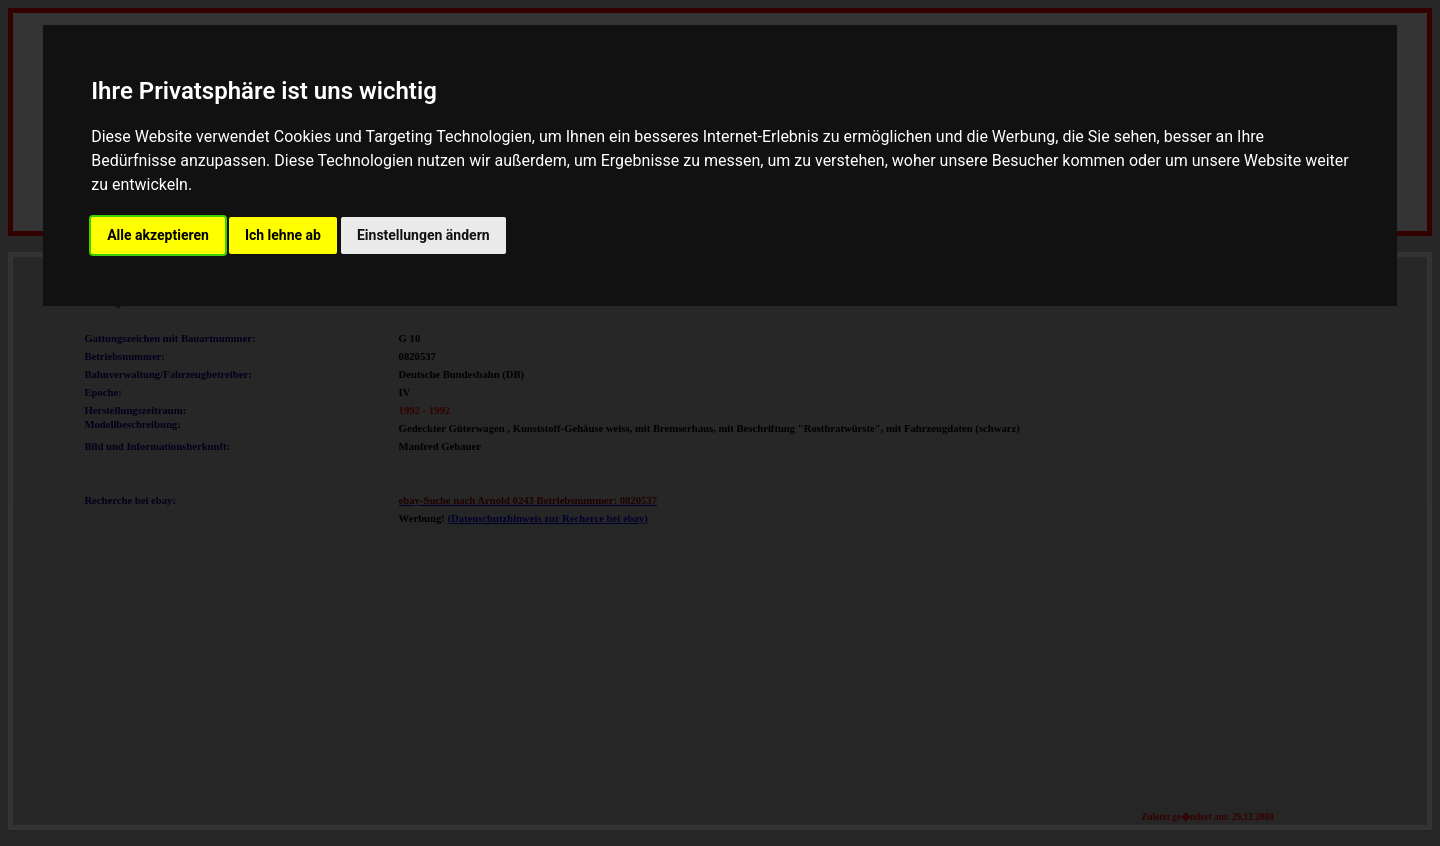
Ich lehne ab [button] (283, 235)
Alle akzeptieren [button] (158, 235)
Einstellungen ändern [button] (423, 235)
